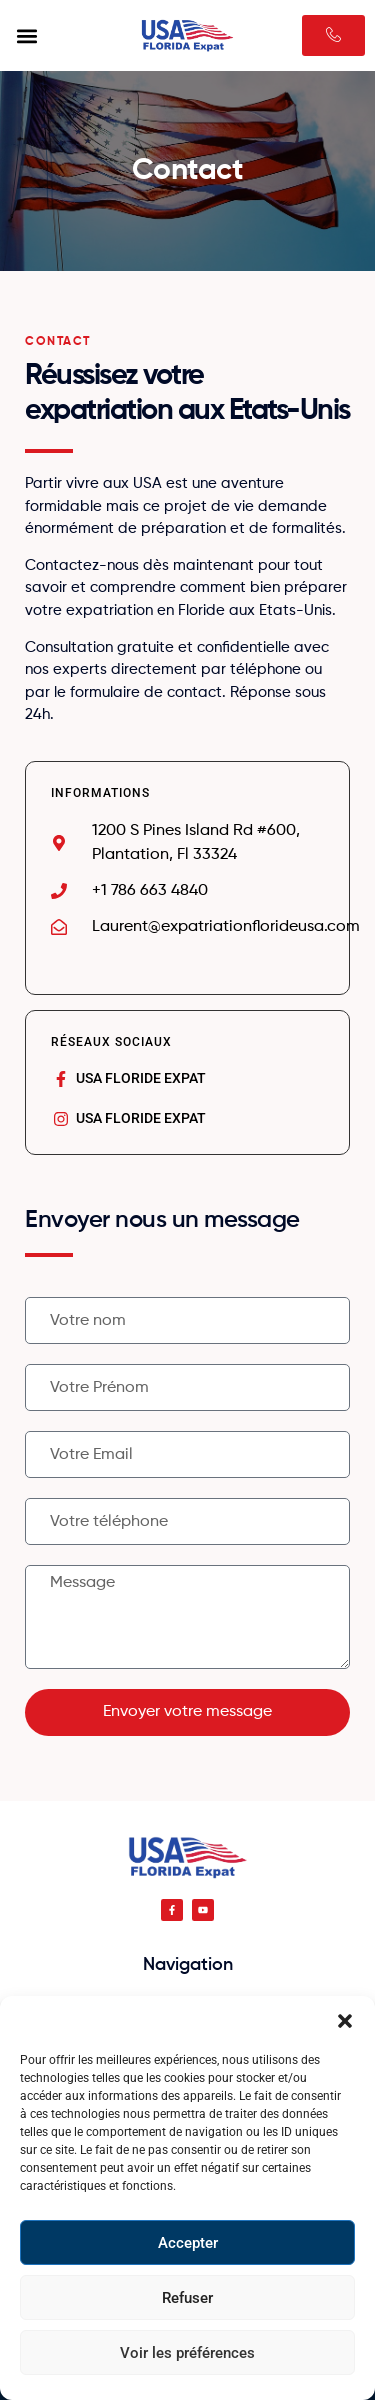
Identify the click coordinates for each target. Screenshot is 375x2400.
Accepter (188, 2243)
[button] (345, 2021)
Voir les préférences (187, 2353)
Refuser (187, 2298)
